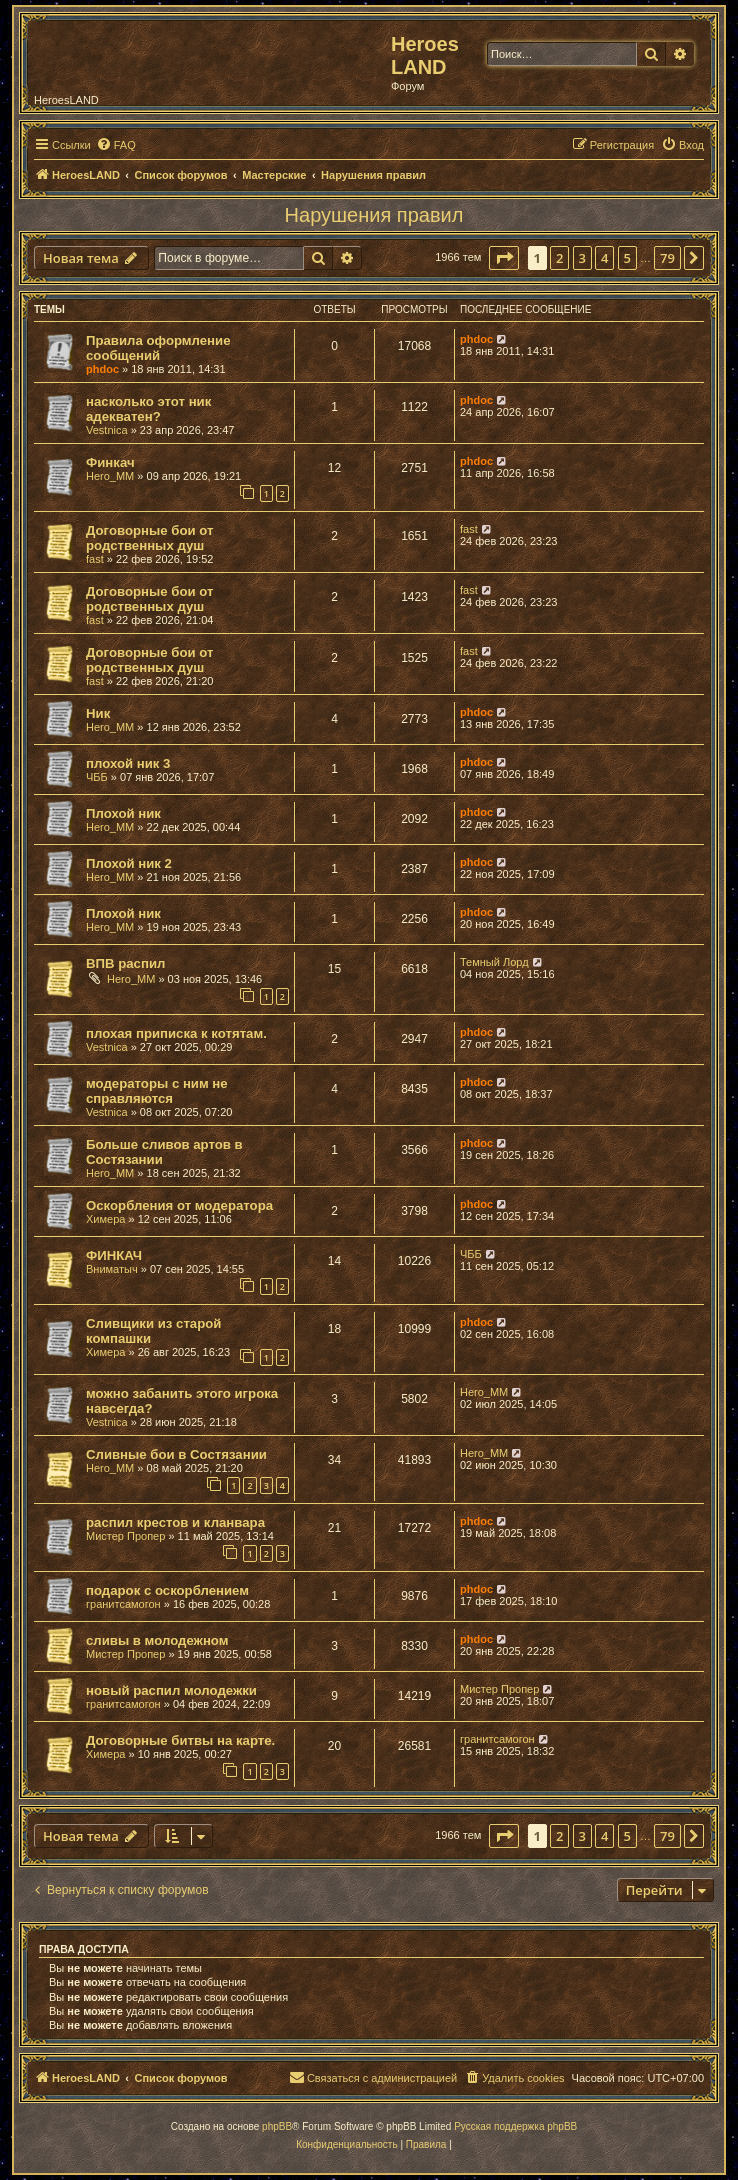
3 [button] (582, 258)
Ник (98, 713)
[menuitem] (116, 145)
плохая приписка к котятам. (176, 1033)
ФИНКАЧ (114, 1255)
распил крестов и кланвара (175, 1522)
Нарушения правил (374, 215)
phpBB (277, 2126)
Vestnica (107, 430)
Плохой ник (123, 813)
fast (95, 559)
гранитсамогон (123, 1604)
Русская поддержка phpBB (515, 2126)
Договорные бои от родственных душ (149, 538)
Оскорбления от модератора (179, 1205)
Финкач (110, 462)
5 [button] (627, 258)
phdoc (102, 369)
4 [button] (604, 258)
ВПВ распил (125, 963)
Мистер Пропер (125, 1536)
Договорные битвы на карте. (180, 1740)
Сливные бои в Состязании (176, 1454)
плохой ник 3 (128, 763)
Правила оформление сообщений (158, 348)
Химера (105, 1219)
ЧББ (97, 777)
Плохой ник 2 (129, 863)
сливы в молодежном (157, 1640)
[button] (504, 258)
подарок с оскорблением (167, 1590)
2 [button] (559, 258)
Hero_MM (110, 476)
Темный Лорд (494, 962)
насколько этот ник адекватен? (148, 409)
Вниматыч (112, 1269)
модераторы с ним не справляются (157, 1091)
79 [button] (667, 258)
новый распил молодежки (171, 1690)
